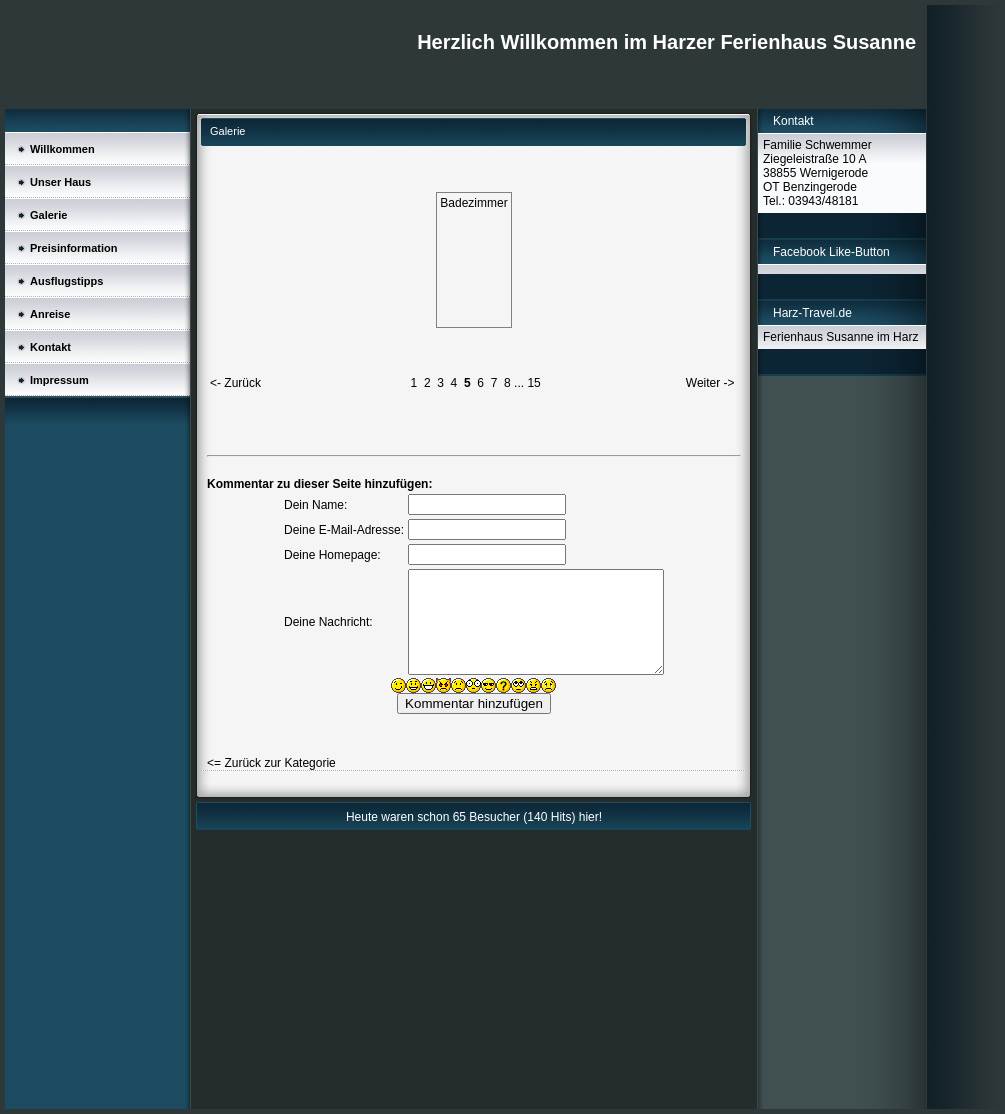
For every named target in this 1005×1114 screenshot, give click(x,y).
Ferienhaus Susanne (820, 337)
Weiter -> (710, 383)
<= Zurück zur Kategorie (271, 763)
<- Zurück (235, 383)
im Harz (897, 337)
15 (533, 383)
